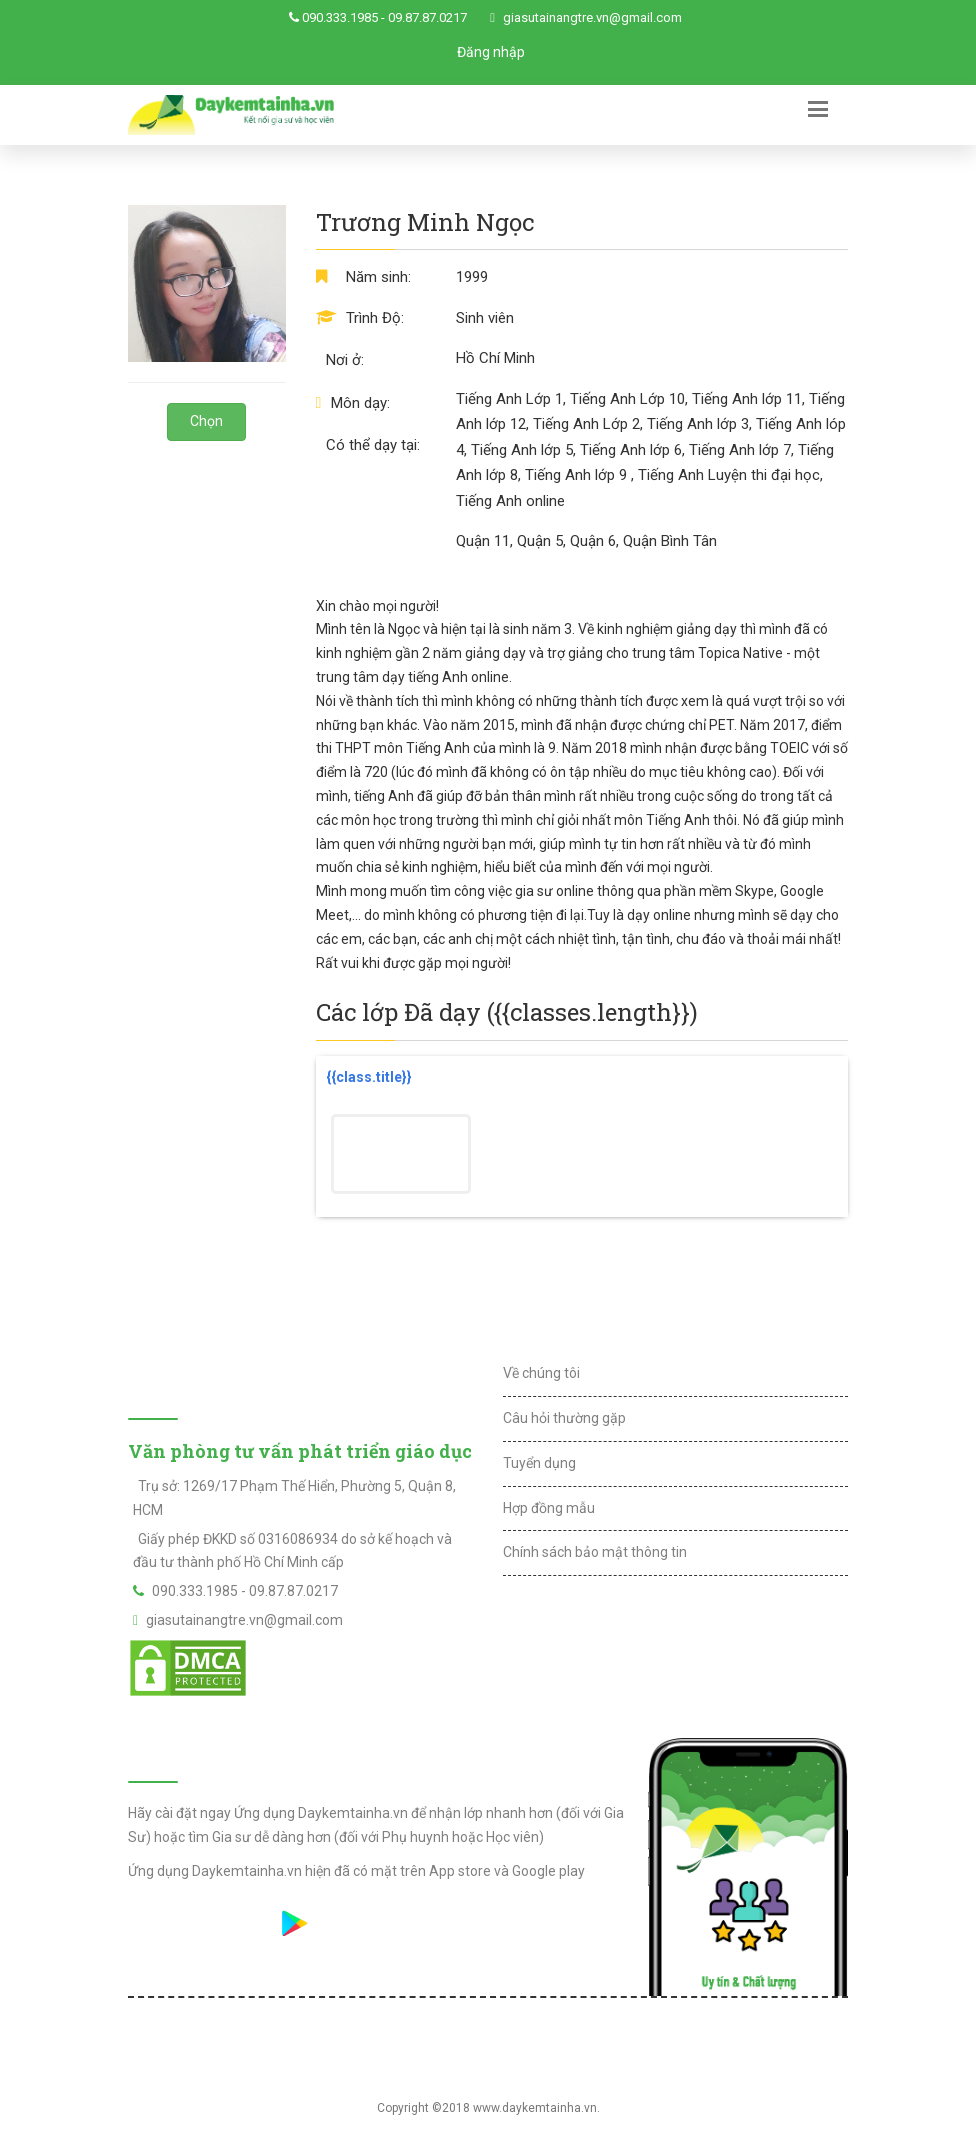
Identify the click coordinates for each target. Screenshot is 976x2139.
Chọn (206, 421)
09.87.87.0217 (427, 17)
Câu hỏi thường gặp (564, 1418)
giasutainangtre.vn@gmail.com (592, 17)
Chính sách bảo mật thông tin (595, 1552)
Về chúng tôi (541, 1373)
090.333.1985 (340, 17)
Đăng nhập (491, 52)
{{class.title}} (369, 1077)
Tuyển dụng (539, 1463)
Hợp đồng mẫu (549, 1508)
